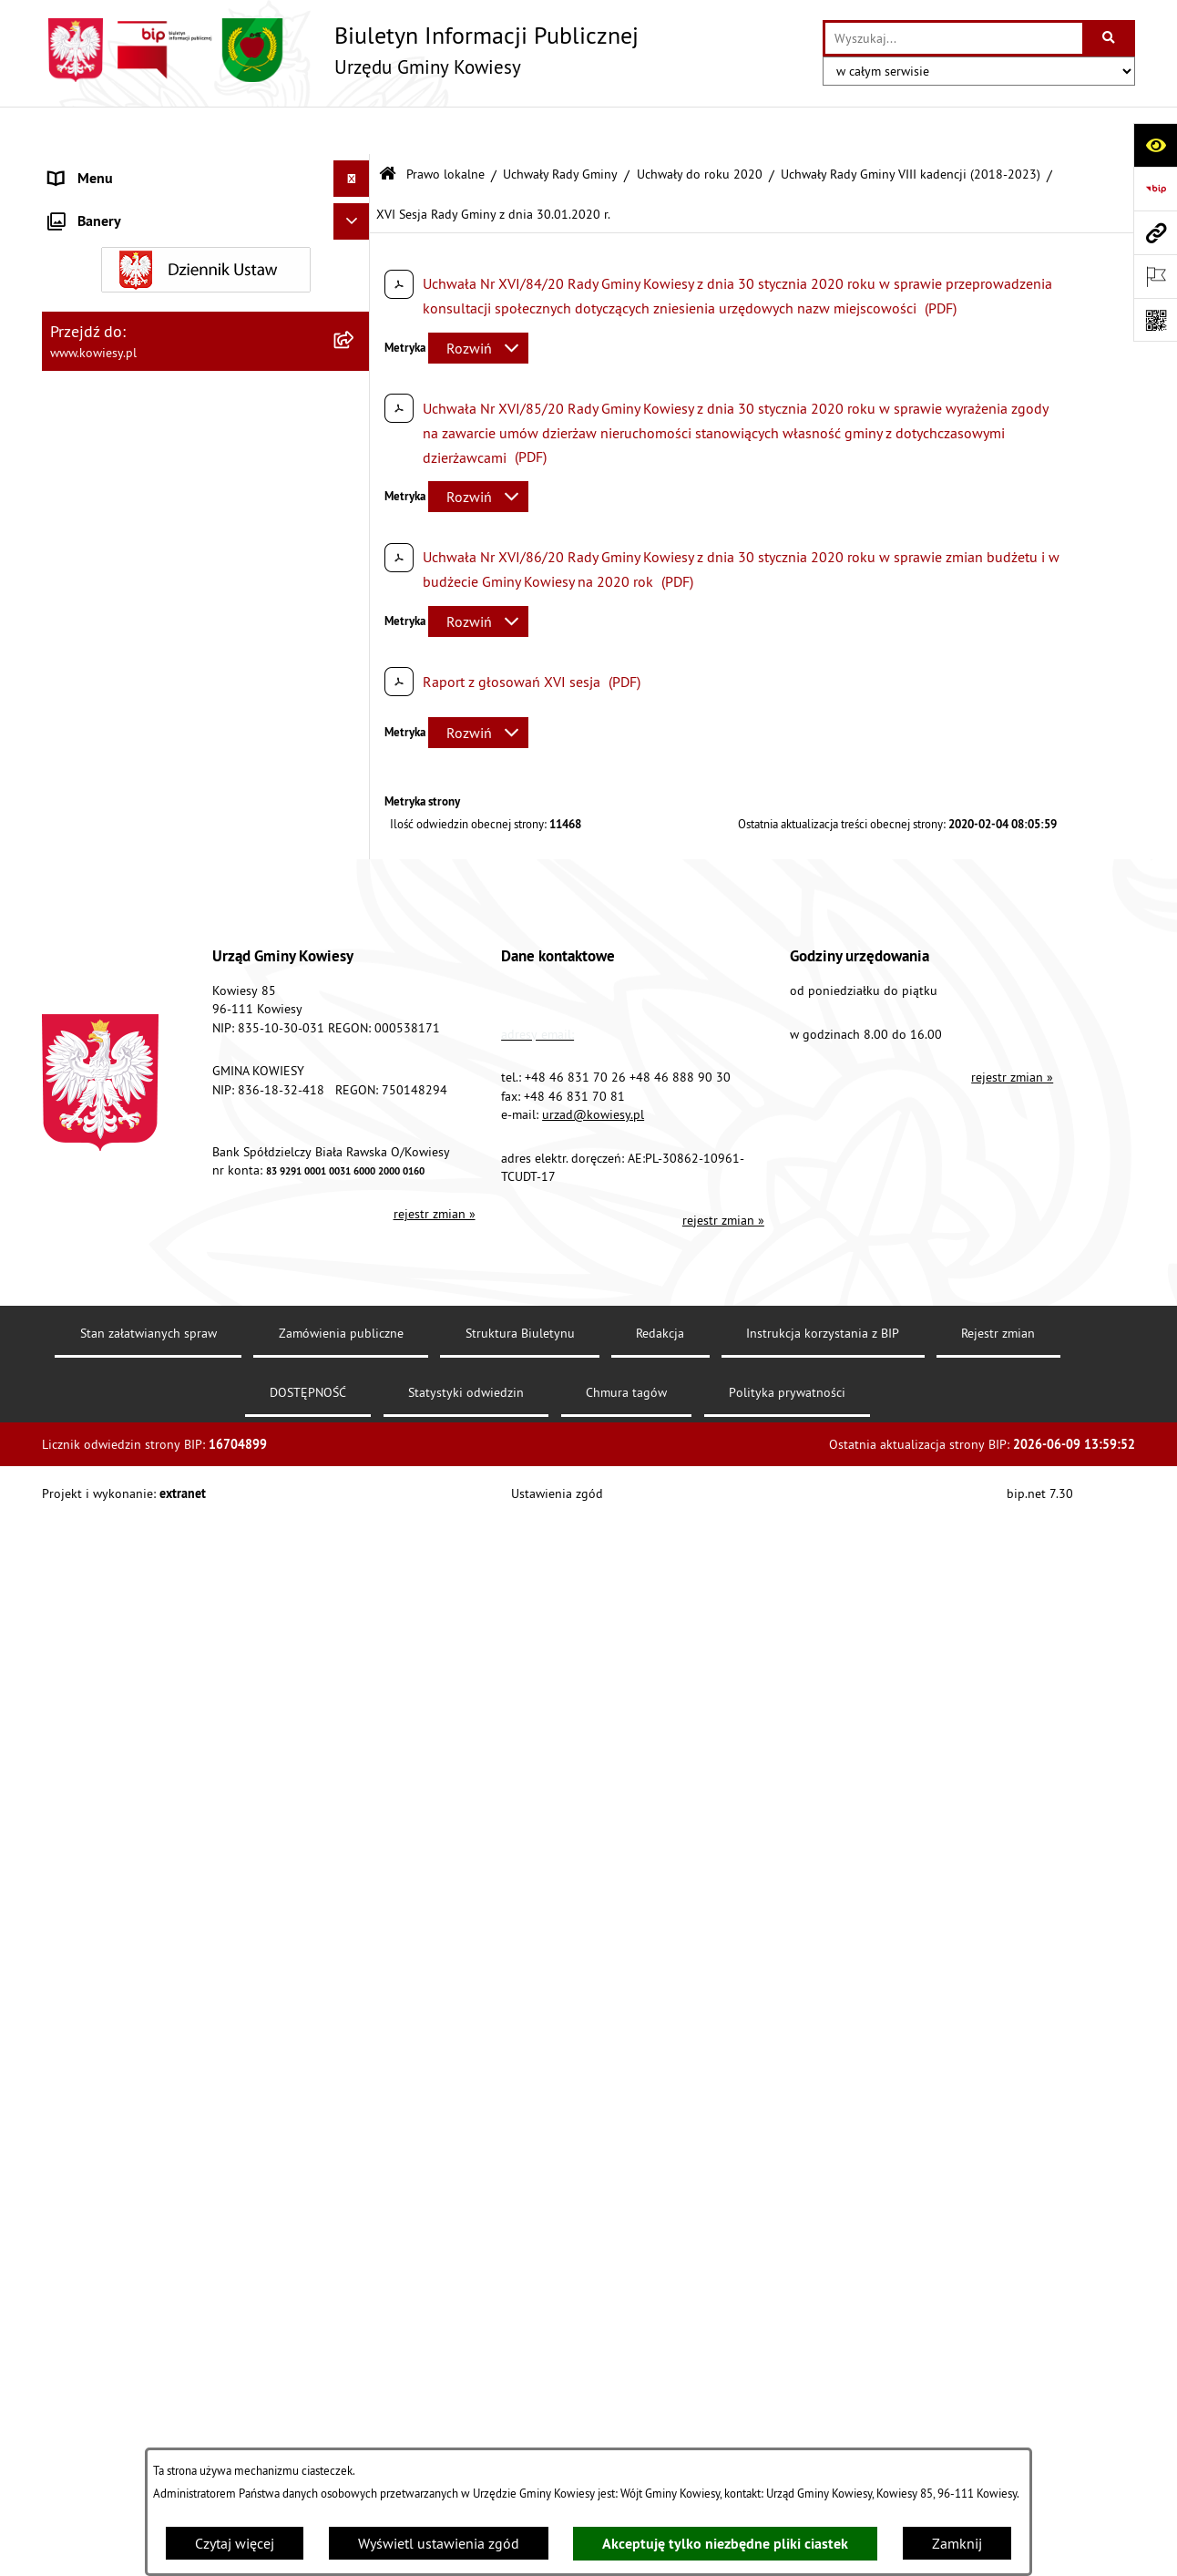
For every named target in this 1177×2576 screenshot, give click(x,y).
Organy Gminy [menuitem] (92, 204)
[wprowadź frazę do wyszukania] (954, 38)
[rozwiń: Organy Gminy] (355, 204)
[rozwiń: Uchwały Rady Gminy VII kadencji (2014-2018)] (355, 2446)
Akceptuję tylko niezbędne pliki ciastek (725, 2543)
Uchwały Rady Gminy (560, 126)
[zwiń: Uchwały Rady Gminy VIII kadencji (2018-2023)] (355, 481)
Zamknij (957, 2543)
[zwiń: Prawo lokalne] (355, 241)
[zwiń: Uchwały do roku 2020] (355, 433)
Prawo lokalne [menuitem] (93, 240)
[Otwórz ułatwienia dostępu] (1155, 145)
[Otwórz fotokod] (1155, 320)
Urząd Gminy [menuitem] (88, 168)
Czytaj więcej (234, 2543)
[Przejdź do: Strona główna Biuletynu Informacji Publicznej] (387, 127)
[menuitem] (206, 288)
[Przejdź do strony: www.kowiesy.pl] (1155, 232)
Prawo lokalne (445, 126)
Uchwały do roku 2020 (699, 126)
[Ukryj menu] (351, 131)
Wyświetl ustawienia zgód (438, 2543)
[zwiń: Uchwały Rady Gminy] (355, 336)
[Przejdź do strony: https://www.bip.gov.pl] (1155, 188)
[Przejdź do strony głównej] (340, 50)
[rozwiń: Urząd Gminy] (355, 168)
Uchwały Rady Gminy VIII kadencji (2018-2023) (910, 126)
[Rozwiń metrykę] (478, 299)
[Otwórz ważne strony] (1155, 276)
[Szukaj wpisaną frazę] (1110, 38)
